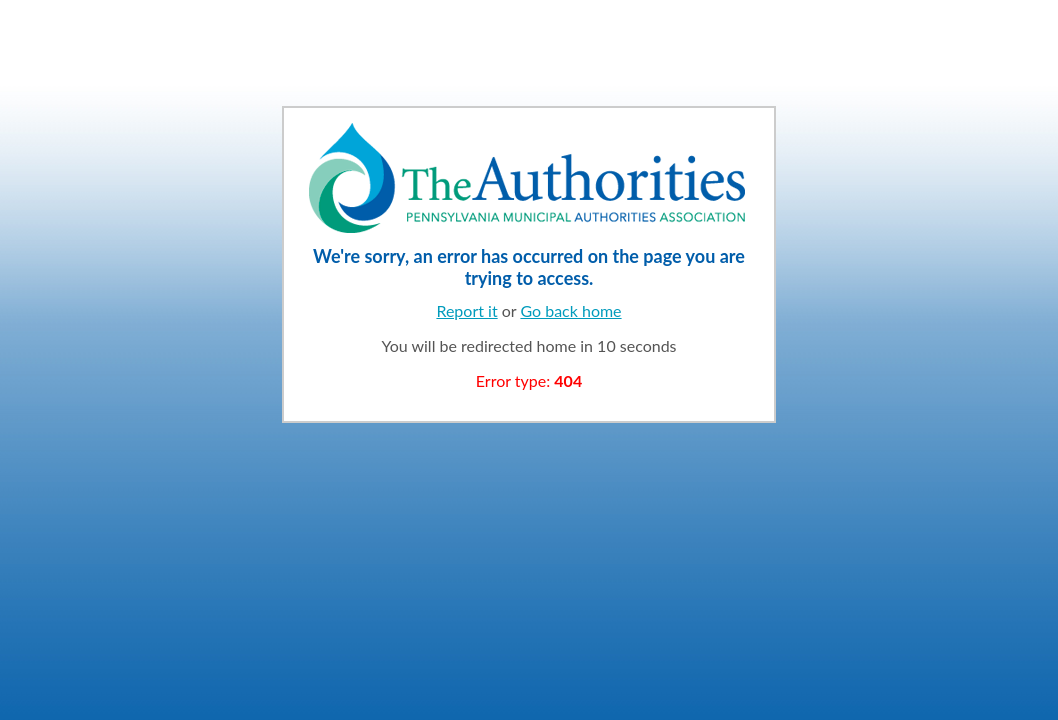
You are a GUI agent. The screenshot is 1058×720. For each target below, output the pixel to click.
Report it (466, 310)
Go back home (570, 310)
